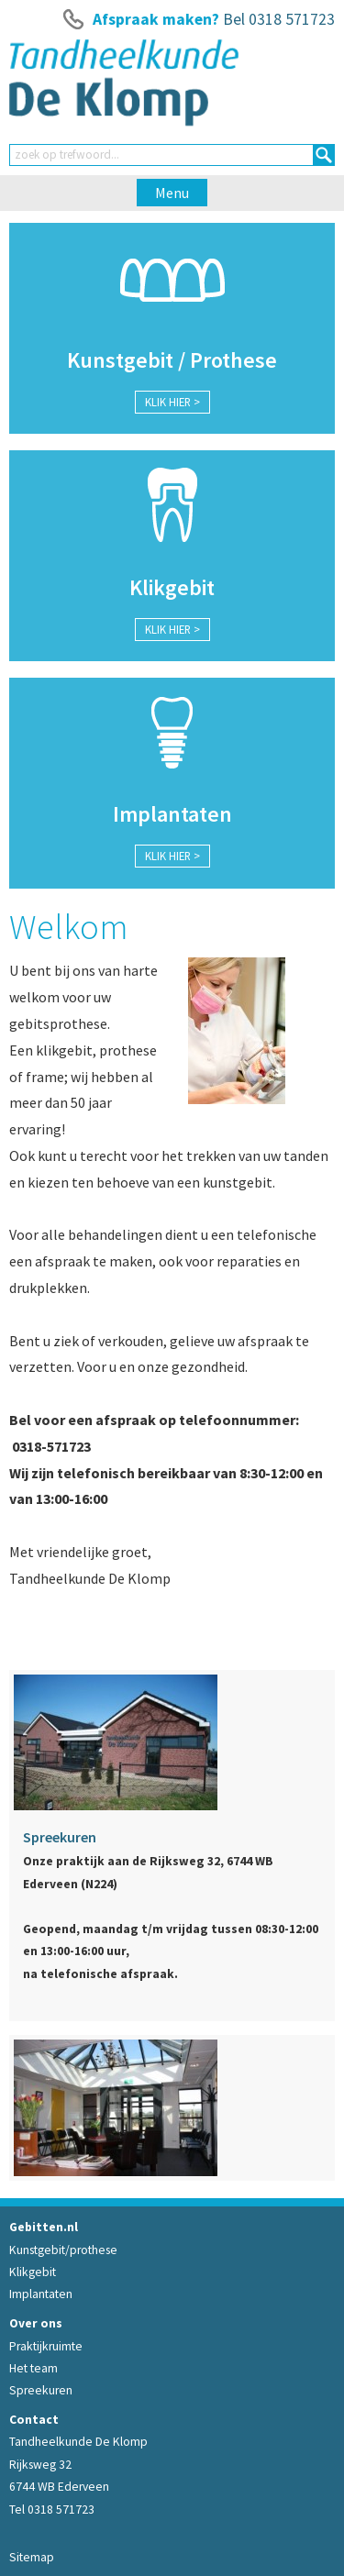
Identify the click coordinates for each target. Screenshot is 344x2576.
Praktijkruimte (46, 2346)
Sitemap (31, 2557)
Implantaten (40, 2294)
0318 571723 (292, 19)
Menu (172, 192)
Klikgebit (32, 2272)
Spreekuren (40, 2390)
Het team (33, 2368)
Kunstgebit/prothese (63, 2250)
